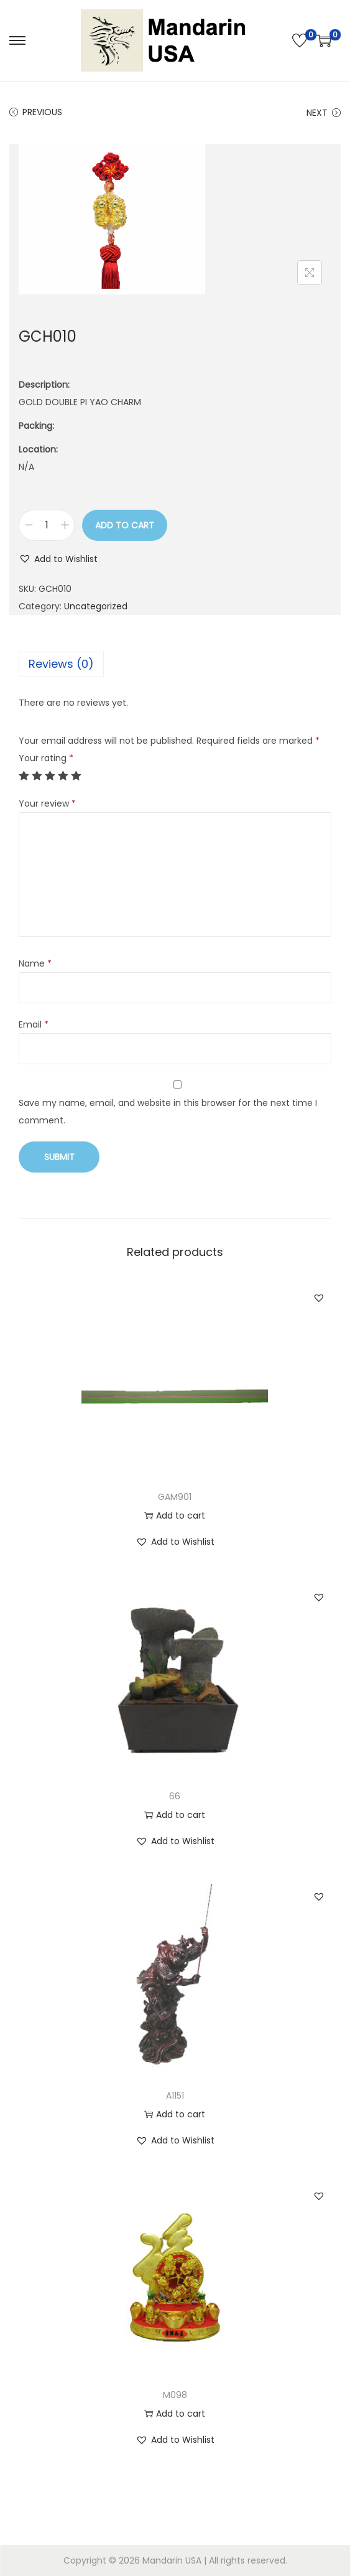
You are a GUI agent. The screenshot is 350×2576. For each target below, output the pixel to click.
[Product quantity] (46, 525)
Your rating (46, 758)
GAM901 (174, 1497)
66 (174, 1796)
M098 (175, 2395)
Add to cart (124, 525)
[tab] (175, 664)
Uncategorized (95, 606)
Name (35, 963)
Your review (47, 803)
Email (33, 1024)
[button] (58, 559)
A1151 (175, 2095)
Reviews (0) (61, 664)
